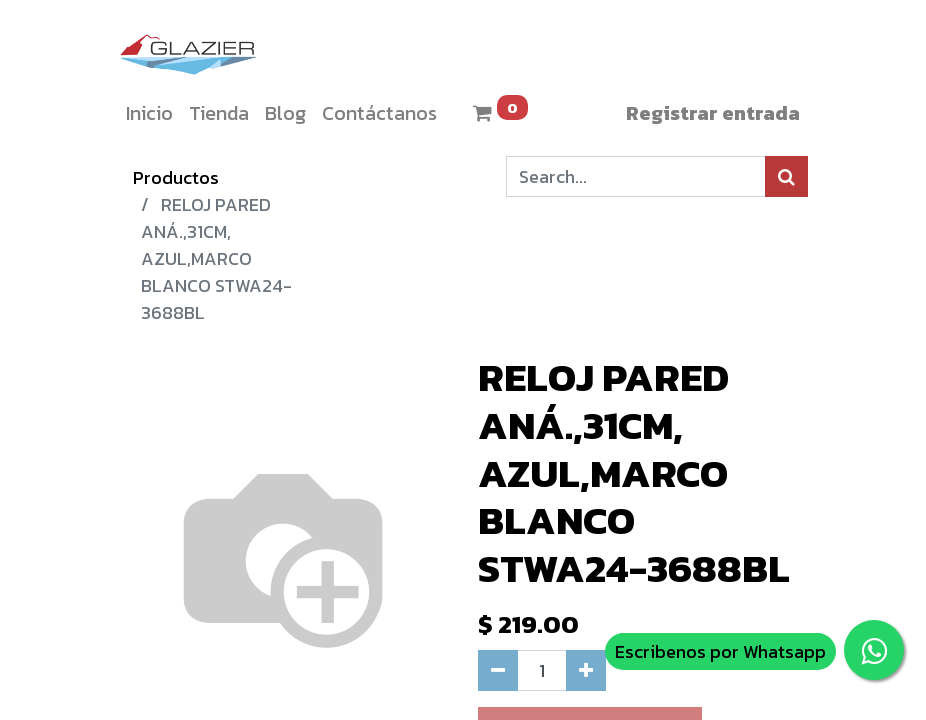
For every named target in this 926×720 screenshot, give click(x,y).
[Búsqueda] (786, 176)
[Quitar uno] (498, 670)
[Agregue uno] (586, 670)
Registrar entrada (713, 113)
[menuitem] (149, 113)
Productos (176, 177)
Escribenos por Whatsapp (720, 651)
